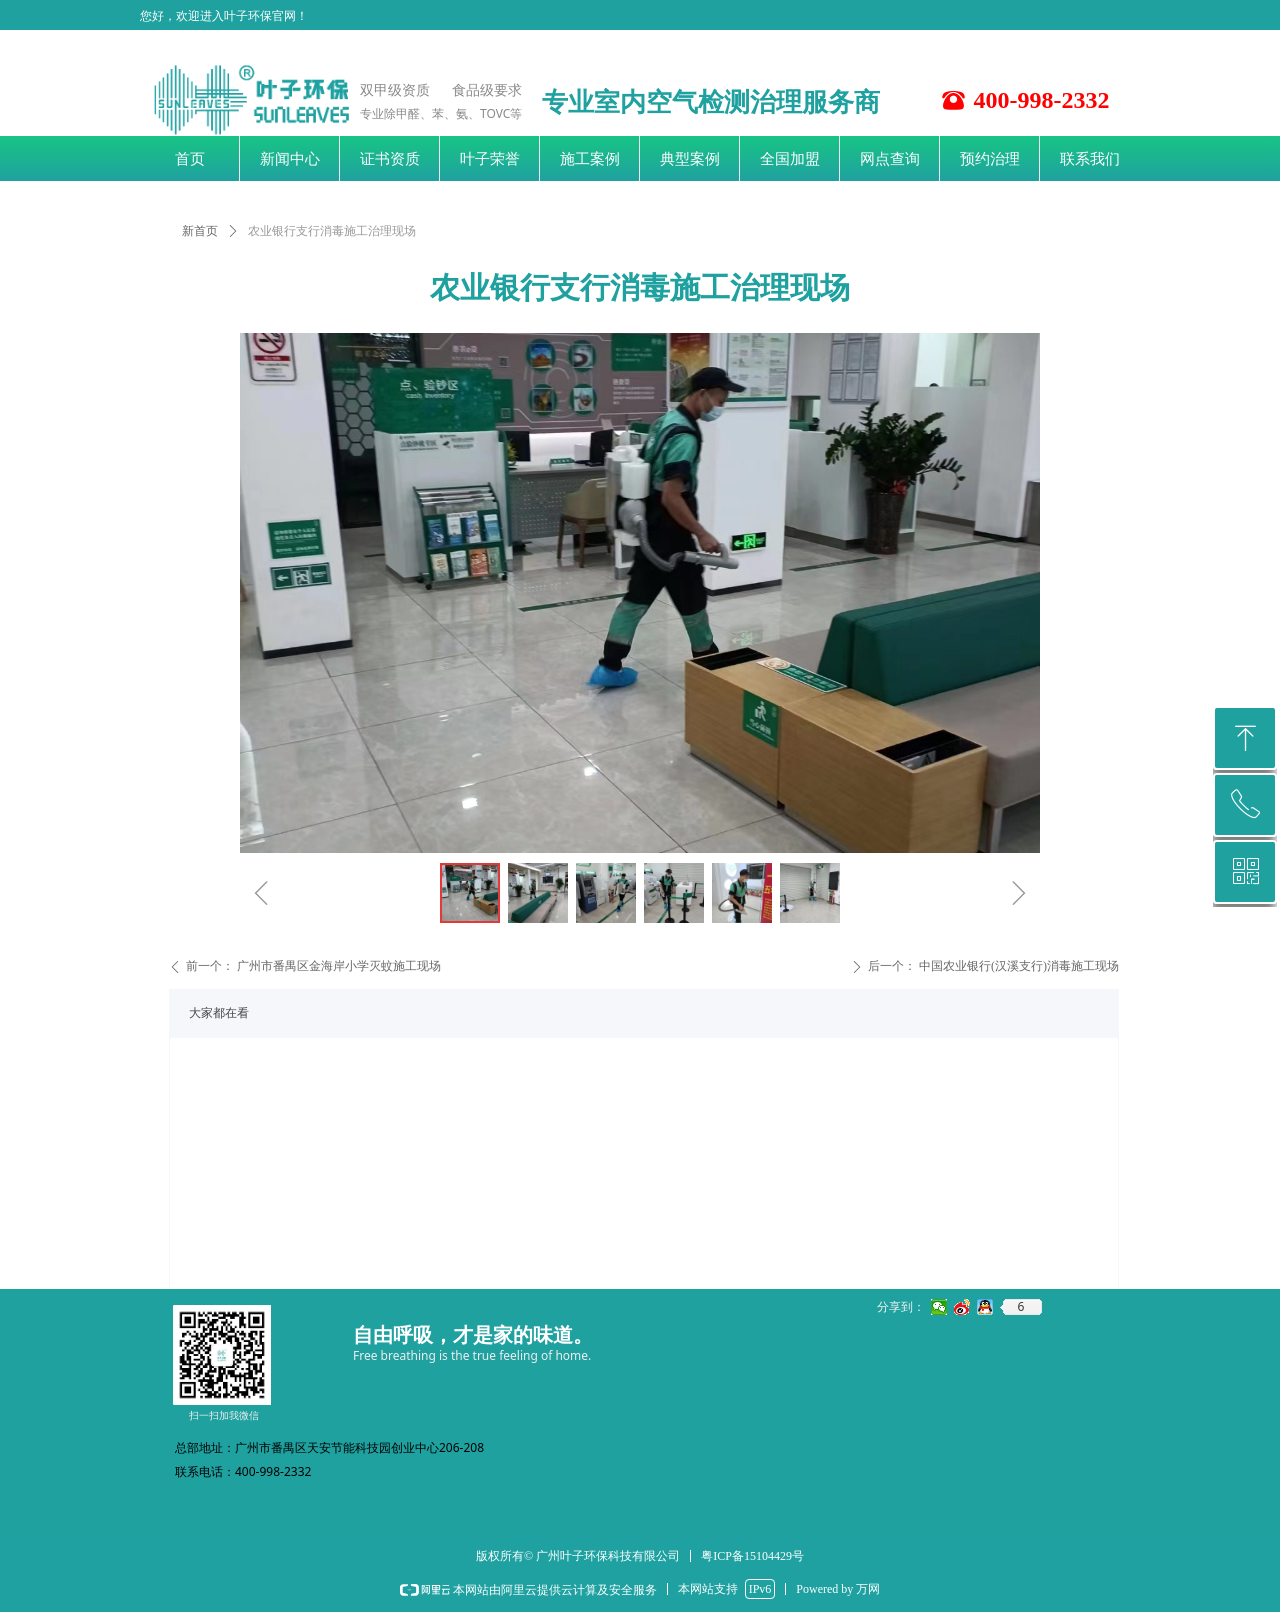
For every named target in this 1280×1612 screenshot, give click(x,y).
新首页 (200, 231)
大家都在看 (219, 1013)
